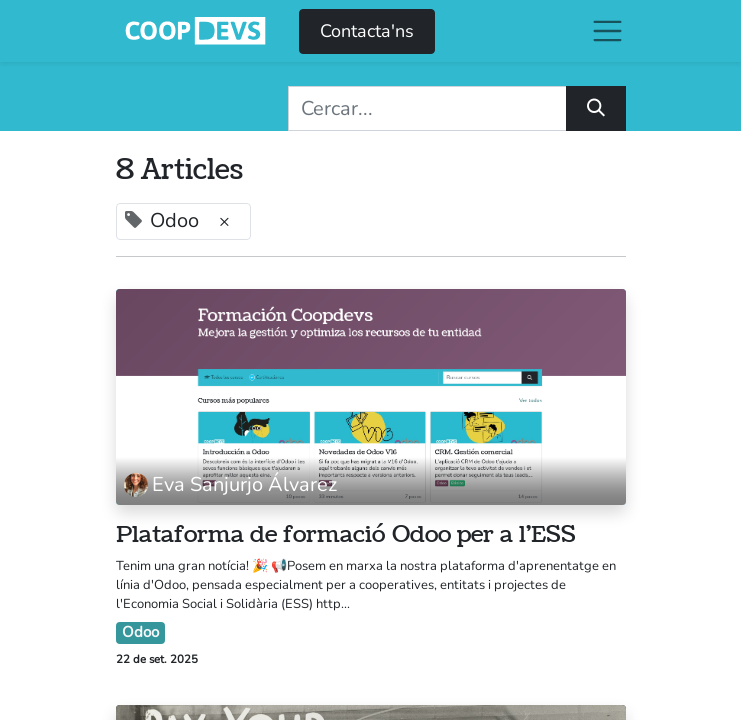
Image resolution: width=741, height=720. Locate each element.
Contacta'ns (367, 31)
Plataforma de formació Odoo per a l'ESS (346, 535)
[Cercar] (596, 108)
